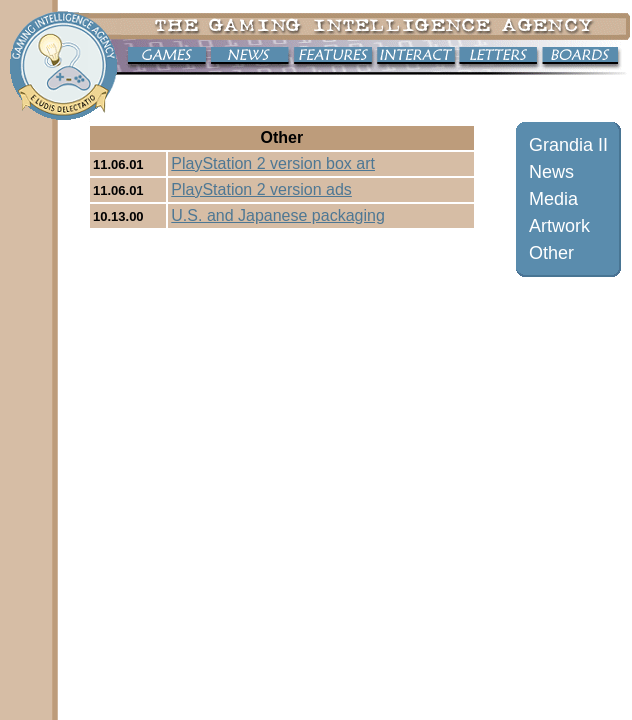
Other (551, 253)
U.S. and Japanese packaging (277, 215)
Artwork (559, 226)
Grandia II (568, 145)
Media (553, 199)
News (551, 172)
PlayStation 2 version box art (273, 163)
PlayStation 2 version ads (261, 189)
